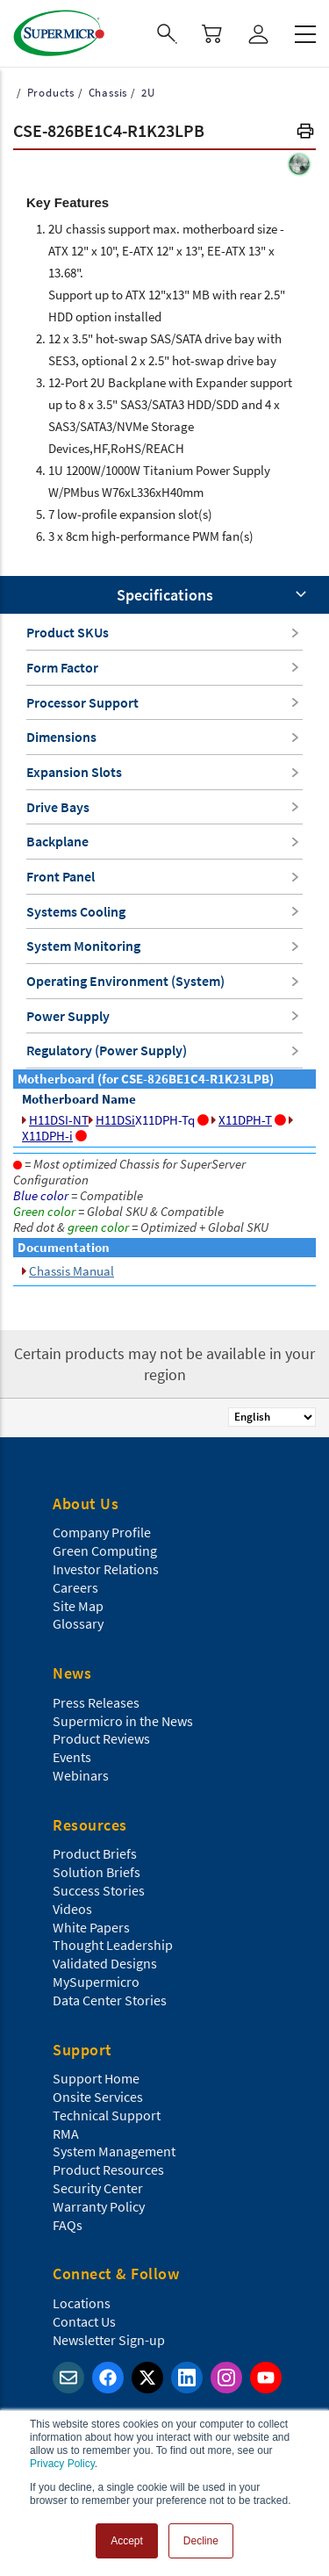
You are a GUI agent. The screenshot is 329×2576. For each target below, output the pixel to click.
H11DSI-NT (55, 1120)
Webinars (81, 1775)
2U (146, 92)
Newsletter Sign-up (109, 2340)
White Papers (91, 1927)
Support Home (96, 2078)
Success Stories (99, 1890)
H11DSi (112, 1120)
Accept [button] (127, 2541)
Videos (72, 1909)
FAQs (67, 2225)
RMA (66, 2133)
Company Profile (102, 1532)
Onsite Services (98, 2096)
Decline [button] (200, 2541)
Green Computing (105, 1550)
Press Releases (96, 1702)
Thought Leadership (113, 1945)
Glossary (78, 1623)
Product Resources (108, 2169)
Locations (82, 2303)
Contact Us (84, 2321)
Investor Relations (106, 1569)
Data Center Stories (110, 2000)
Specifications (165, 595)
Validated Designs (105, 1963)
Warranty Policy (99, 2206)
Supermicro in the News (123, 1721)
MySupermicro (96, 1981)
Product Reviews (101, 1738)
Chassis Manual (68, 1271)
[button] (305, 133)
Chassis (106, 92)
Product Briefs (95, 1853)
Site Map (78, 1606)
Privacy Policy (62, 2463)
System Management (114, 2151)
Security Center (98, 2188)
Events (72, 1757)
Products (49, 92)
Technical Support (107, 2115)
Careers (75, 1587)
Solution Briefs (96, 1872)
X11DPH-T (248, 1120)
